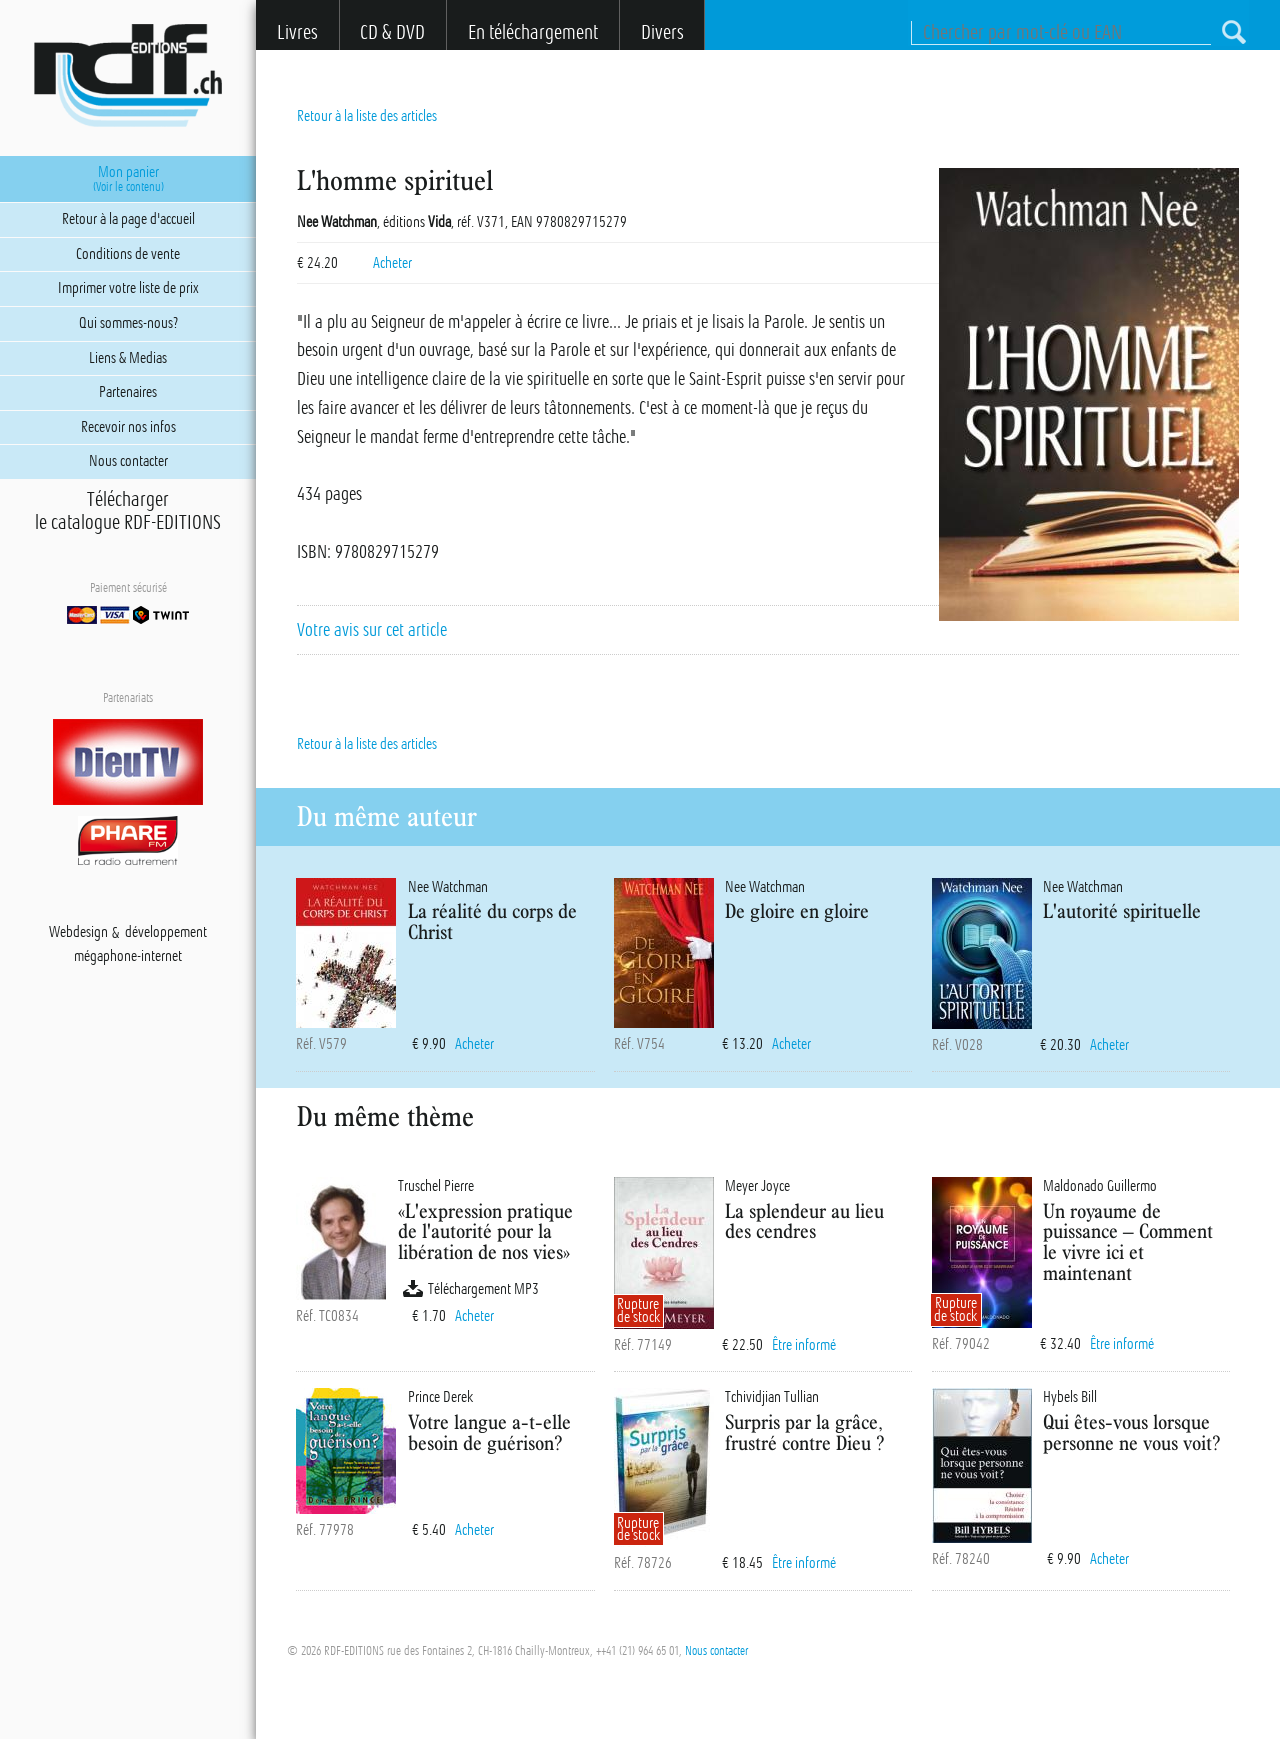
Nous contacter (716, 1651)
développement (166, 933)
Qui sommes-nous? (128, 323)
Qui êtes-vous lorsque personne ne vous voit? (1131, 1432)
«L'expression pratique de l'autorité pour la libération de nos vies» (485, 1231)
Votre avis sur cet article (372, 630)
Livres (297, 32)
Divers (662, 32)
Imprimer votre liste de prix (128, 288)
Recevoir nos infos (128, 427)
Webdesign (78, 933)
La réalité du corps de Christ (492, 921)
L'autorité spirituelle (1122, 910)
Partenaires (128, 392)
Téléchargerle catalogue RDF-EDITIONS (128, 511)
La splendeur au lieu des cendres (804, 1221)
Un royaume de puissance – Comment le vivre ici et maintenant (1128, 1241)
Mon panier (128, 179)
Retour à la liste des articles (367, 116)
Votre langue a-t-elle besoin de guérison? (489, 1432)
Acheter (392, 263)
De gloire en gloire (797, 910)
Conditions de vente (128, 254)
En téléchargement (533, 32)
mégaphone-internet (128, 957)
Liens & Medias (128, 358)
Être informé (804, 1345)
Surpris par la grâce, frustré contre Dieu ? (804, 1432)
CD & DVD (392, 32)
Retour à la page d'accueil (128, 219)
